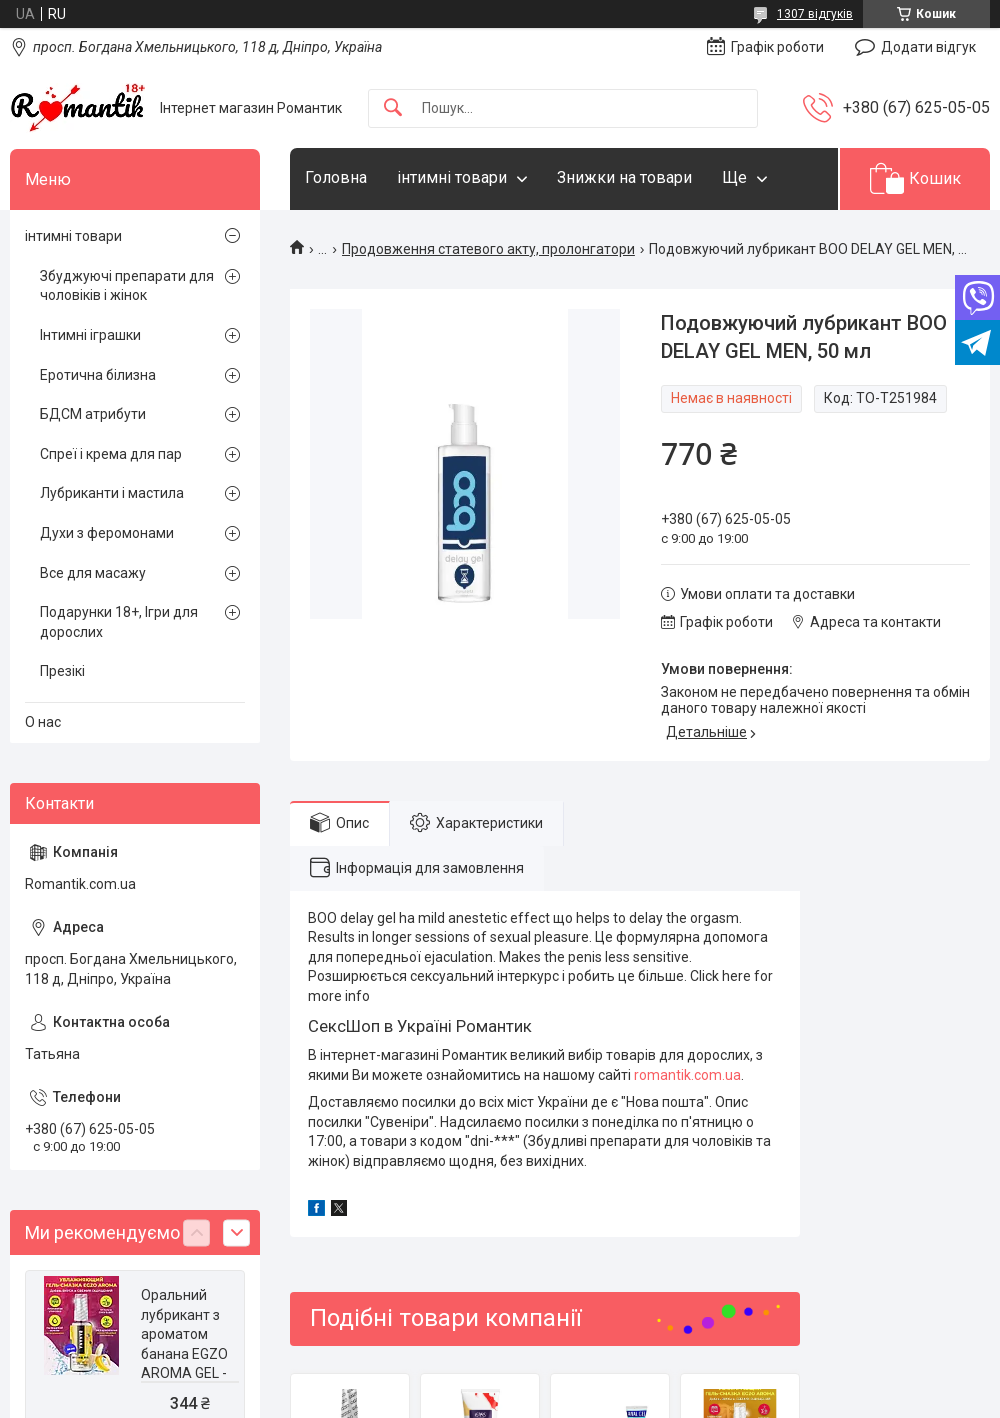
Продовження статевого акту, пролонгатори (488, 249)
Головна (336, 177)
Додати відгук (928, 47)
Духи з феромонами (107, 533)
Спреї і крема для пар (111, 454)
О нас (43, 722)
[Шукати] (393, 108)
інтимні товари (452, 177)
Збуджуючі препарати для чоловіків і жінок (127, 286)
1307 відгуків (815, 14)
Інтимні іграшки (90, 335)
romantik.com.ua (687, 1075)
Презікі (62, 671)
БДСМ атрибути (93, 414)
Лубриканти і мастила (112, 493)
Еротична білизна (98, 375)
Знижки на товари (624, 177)
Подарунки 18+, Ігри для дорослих (119, 622)
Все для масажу (93, 573)
